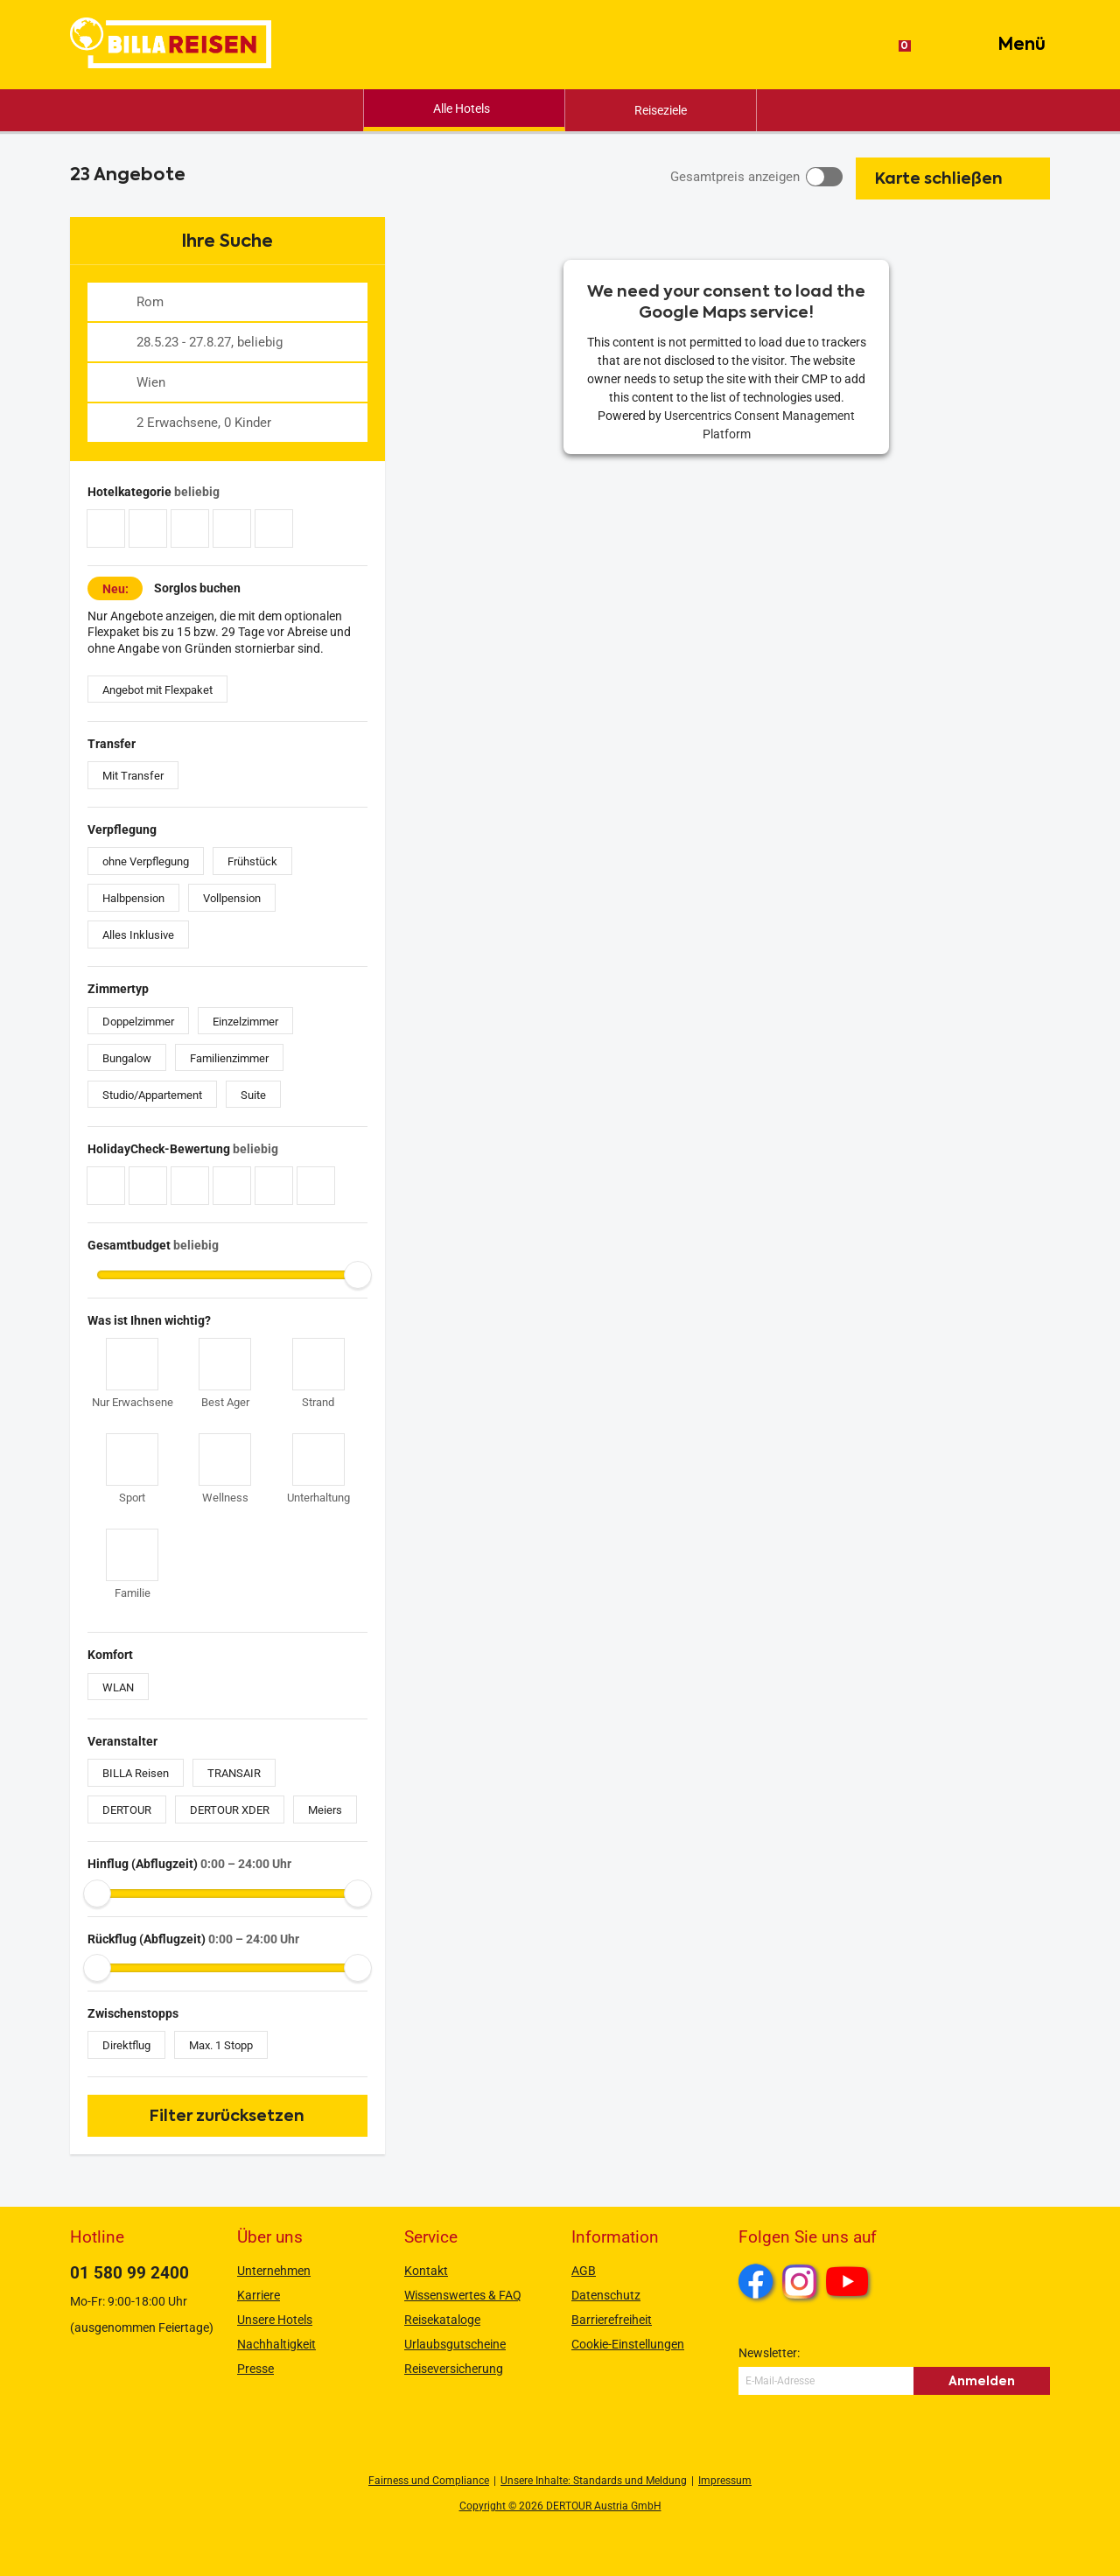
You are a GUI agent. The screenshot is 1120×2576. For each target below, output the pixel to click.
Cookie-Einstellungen (627, 2344)
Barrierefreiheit (611, 2320)
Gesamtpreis (735, 177)
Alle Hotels (461, 108)
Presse (255, 2369)
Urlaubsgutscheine (455, 2344)
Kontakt (426, 2271)
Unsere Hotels (274, 2320)
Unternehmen (274, 2271)
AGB (583, 2271)
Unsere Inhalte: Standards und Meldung (593, 2480)
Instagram (799, 2281)
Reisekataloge (442, 2320)
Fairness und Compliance (428, 2480)
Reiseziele (660, 110)
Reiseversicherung (453, 2369)
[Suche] (940, 44)
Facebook (756, 2281)
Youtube (850, 2283)
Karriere (258, 2295)
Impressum (725, 2480)
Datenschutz (605, 2295)
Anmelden (981, 2381)
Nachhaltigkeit (276, 2344)
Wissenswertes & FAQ (463, 2295)
